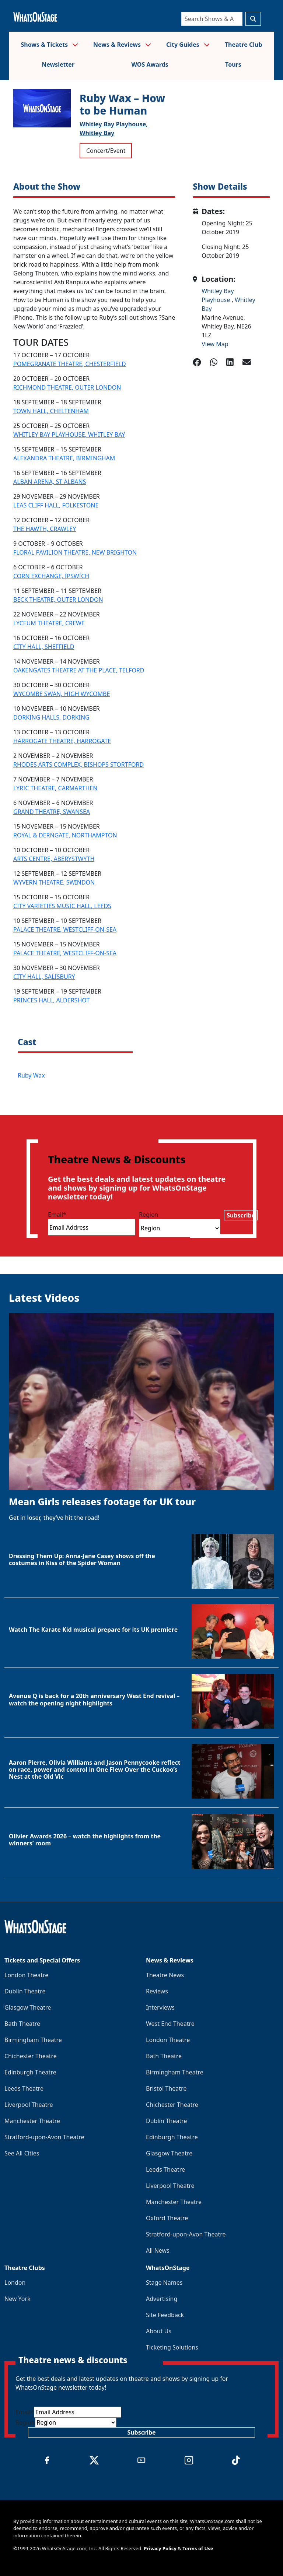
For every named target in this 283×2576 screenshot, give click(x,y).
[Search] (211, 19)
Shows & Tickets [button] (49, 45)
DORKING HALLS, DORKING (51, 717)
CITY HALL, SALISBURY (44, 977)
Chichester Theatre (30, 2056)
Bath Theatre (22, 2024)
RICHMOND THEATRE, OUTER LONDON (67, 387)
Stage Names (164, 2282)
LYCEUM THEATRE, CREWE (49, 623)
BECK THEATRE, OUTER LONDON (58, 599)
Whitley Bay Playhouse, (114, 124)
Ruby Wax (31, 1075)
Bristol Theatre (166, 2088)
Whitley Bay (97, 133)
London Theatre (26, 1975)
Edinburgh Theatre (30, 2072)
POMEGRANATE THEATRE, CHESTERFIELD (69, 364)
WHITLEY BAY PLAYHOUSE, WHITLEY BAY (69, 434)
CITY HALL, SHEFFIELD (43, 647)
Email (57, 1214)
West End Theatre (170, 2024)
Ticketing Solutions (172, 2347)
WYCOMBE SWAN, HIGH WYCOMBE (61, 694)
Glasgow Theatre (27, 2007)
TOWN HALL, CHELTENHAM (51, 411)
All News (158, 2250)
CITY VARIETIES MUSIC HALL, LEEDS (62, 906)
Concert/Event (105, 151)
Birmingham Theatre (33, 2040)
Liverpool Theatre (28, 2105)
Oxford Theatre (167, 2218)
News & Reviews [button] (122, 45)
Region (148, 1214)
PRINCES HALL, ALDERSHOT (51, 1000)
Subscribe (241, 1215)
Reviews (157, 1991)
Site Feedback (165, 2315)
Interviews (160, 2007)
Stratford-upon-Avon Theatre (44, 2137)
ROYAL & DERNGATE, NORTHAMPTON (65, 835)
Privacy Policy (160, 2548)
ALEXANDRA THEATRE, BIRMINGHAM (64, 458)
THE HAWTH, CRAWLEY (44, 529)
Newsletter (58, 64)
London (14, 2282)
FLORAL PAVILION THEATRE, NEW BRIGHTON (75, 552)
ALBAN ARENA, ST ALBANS (49, 482)
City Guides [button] (188, 45)
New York (17, 2299)
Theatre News (165, 1975)
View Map (215, 344)
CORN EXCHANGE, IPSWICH (51, 576)
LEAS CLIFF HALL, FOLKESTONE (55, 505)
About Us (158, 2331)
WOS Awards (149, 64)
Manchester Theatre (32, 2121)
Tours (233, 64)
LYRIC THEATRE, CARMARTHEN (55, 788)
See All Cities (21, 2153)
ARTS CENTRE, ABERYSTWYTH (53, 859)
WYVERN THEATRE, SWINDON (54, 882)
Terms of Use (197, 2548)
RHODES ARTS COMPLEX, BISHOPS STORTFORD (78, 764)
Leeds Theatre (23, 2088)
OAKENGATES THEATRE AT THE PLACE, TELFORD (78, 670)
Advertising (161, 2299)
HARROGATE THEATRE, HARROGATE (62, 741)
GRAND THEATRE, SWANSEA (51, 812)
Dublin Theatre (25, 1991)
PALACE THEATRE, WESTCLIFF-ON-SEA (64, 929)
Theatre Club (243, 45)
